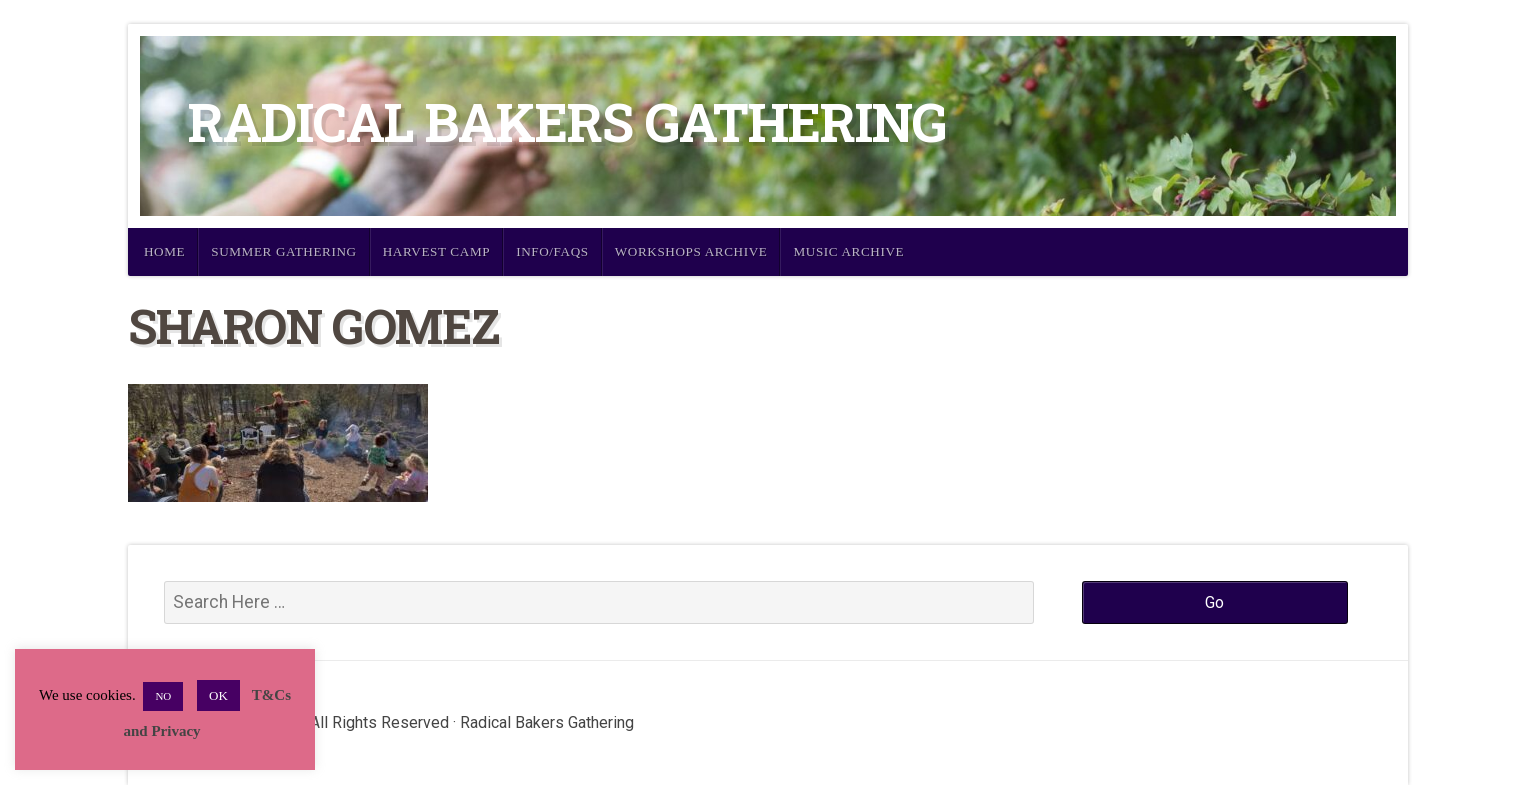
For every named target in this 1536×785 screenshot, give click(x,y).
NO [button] (163, 696)
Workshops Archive (691, 251)
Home (164, 251)
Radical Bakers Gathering (567, 121)
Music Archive (848, 251)
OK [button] (218, 695)
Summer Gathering (284, 251)
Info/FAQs (552, 251)
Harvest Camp (436, 251)
